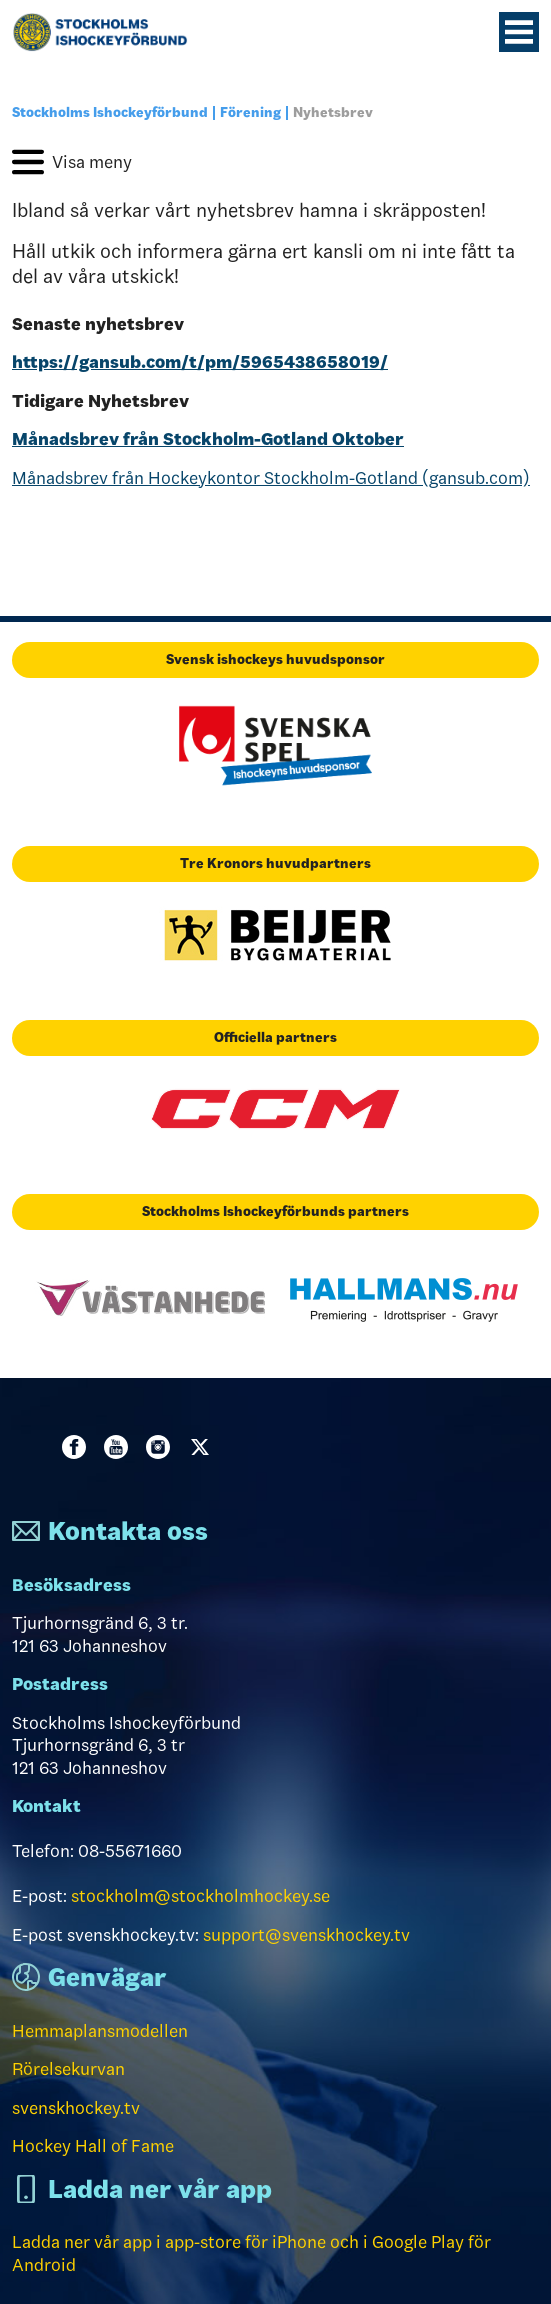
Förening (250, 112)
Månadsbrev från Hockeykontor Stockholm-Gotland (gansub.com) (271, 478)
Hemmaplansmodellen (100, 2031)
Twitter (204, 1447)
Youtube (120, 1447)
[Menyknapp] (519, 32)
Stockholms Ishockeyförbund (110, 112)
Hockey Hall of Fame (93, 2146)
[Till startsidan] (108, 32)
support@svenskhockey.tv (306, 1935)
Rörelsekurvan (68, 2069)
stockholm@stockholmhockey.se (200, 1896)
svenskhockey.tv (76, 2108)
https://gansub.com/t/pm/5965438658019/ (200, 362)
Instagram (162, 1447)
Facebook (78, 1447)
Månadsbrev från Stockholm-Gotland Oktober (208, 439)
